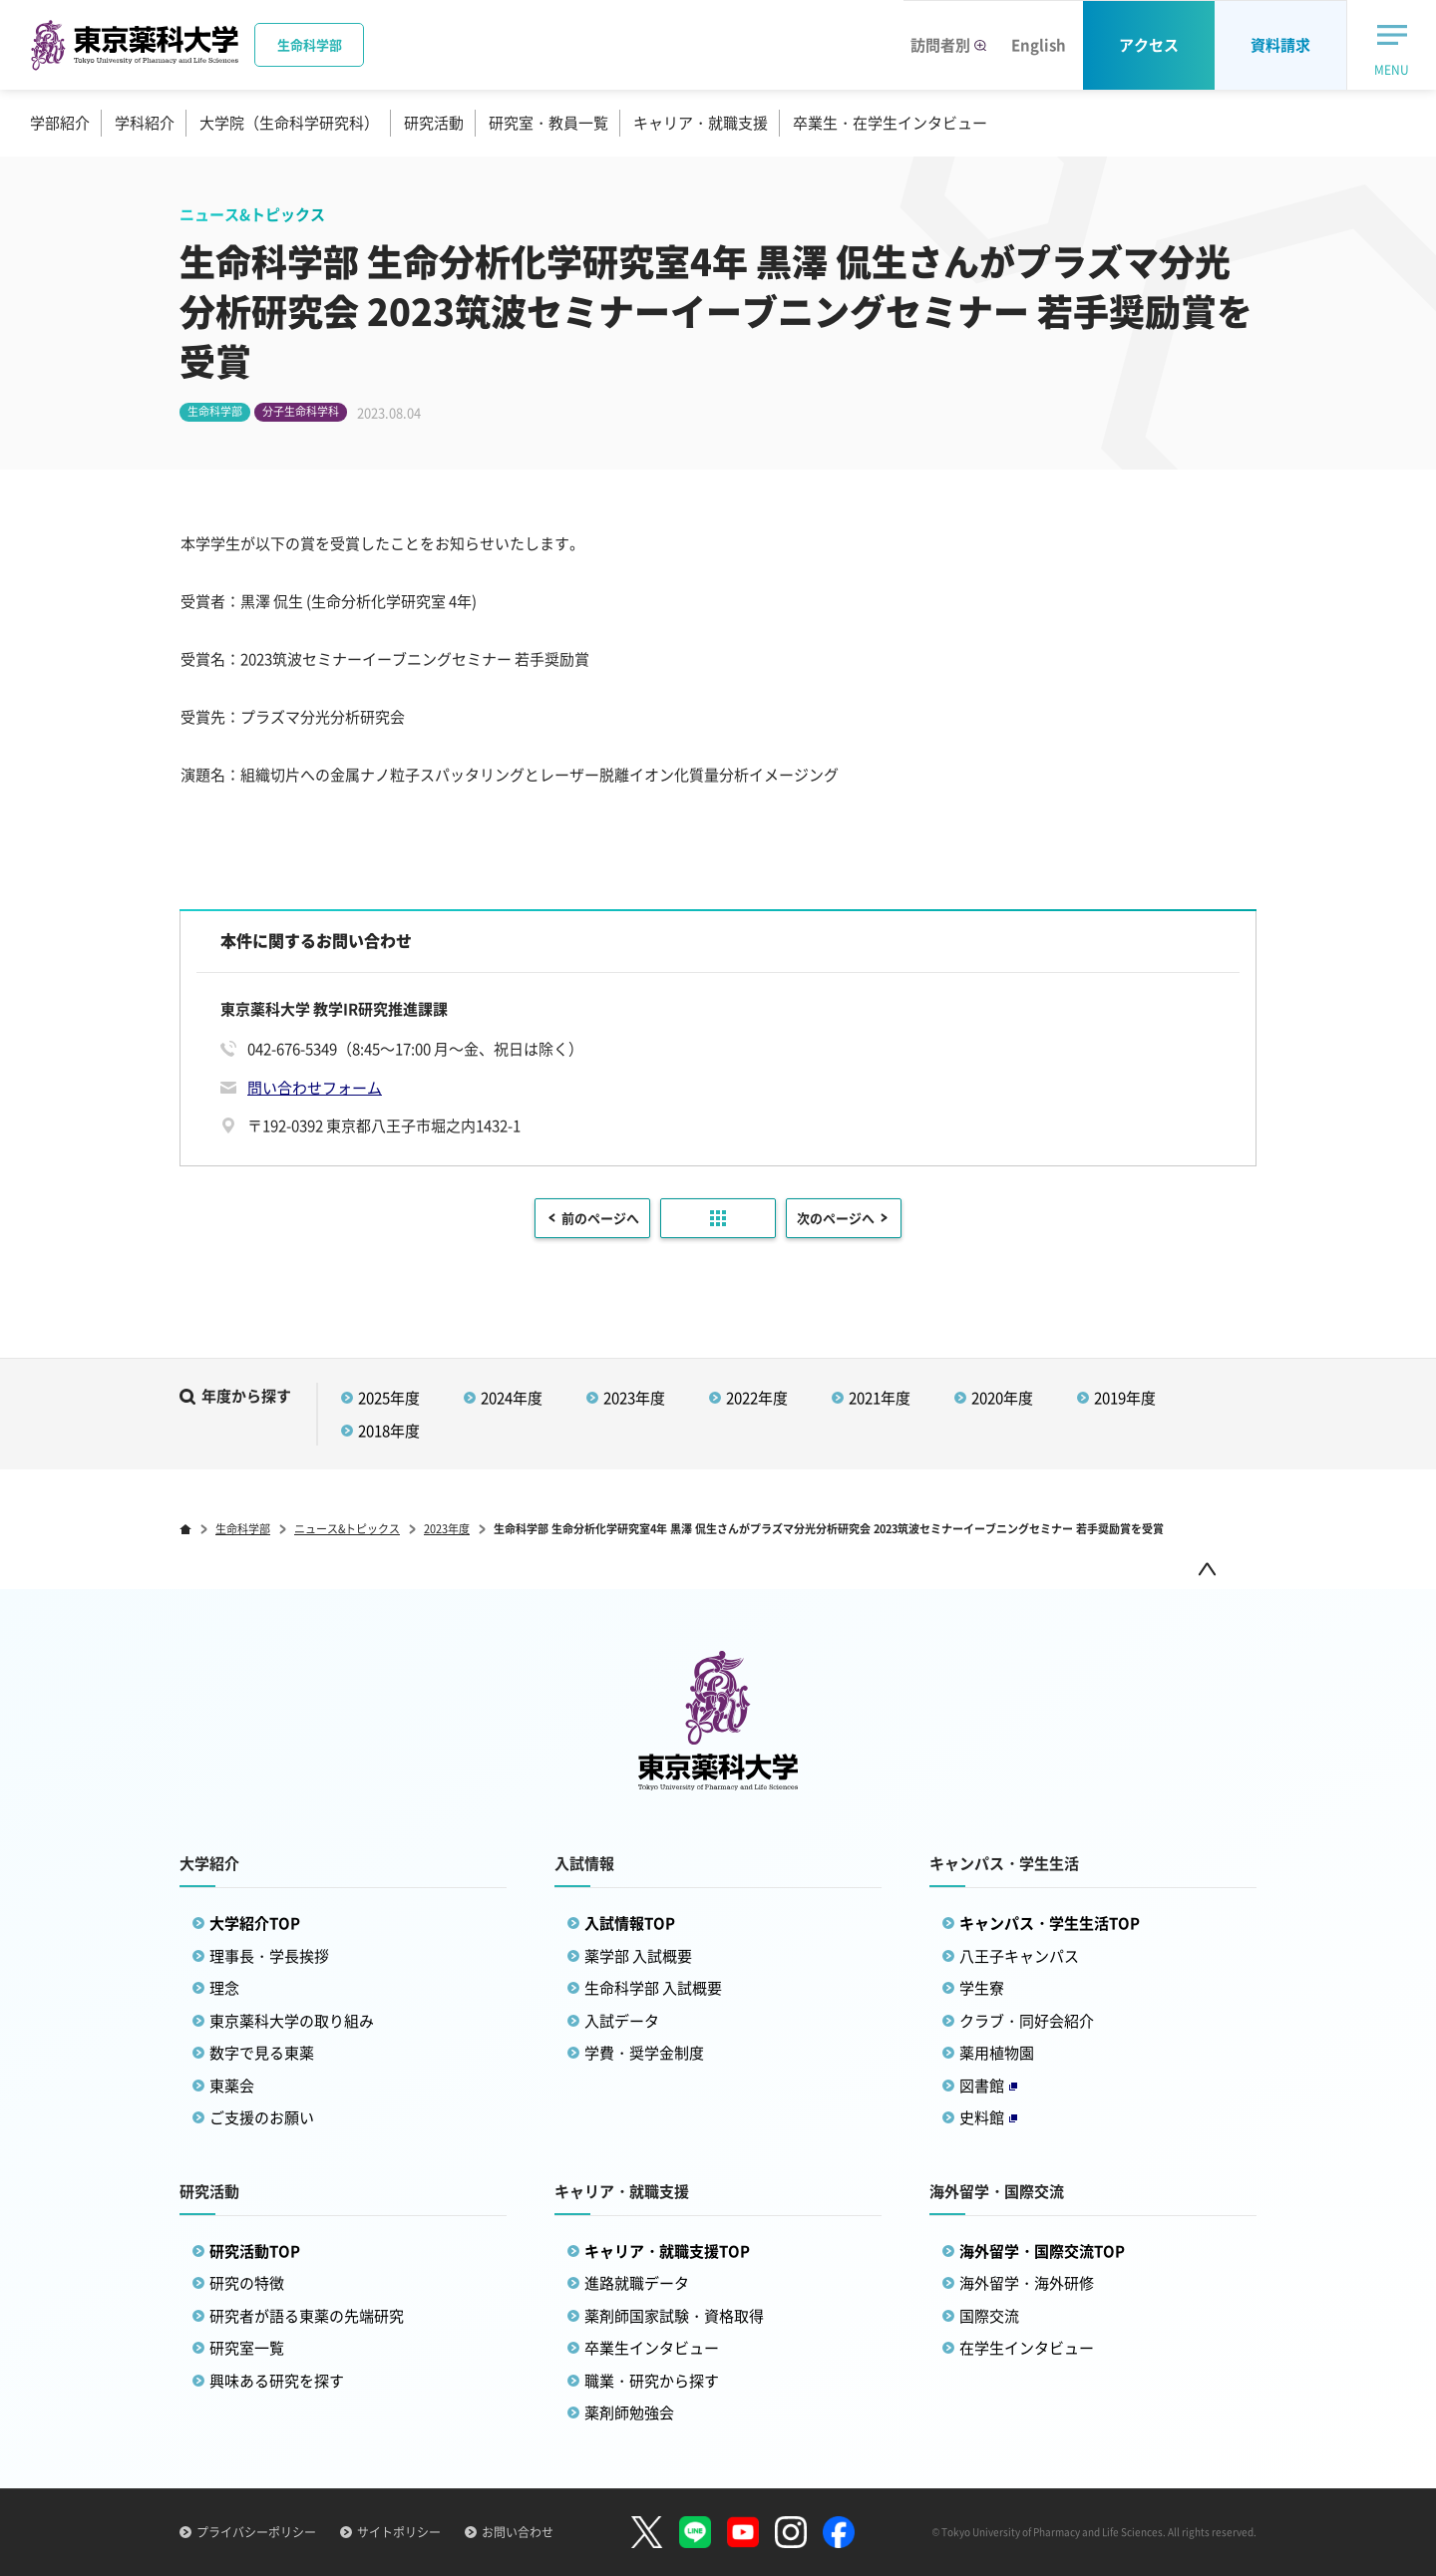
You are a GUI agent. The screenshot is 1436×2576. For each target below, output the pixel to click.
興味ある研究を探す (276, 2381)
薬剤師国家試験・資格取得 (674, 2316)
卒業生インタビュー (651, 2348)
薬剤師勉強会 (629, 2412)
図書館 (988, 2085)
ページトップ (1207, 1568)
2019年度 (1125, 1398)
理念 (224, 1988)
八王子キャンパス (1019, 1956)
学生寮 (981, 1988)
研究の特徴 (246, 2283)
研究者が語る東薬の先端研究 (306, 2316)
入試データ (621, 2021)
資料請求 (1280, 45)
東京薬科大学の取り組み (291, 2021)
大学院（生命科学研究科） (289, 123)
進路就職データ (636, 2283)
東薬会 (231, 2085)
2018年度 (389, 1431)
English (1038, 45)
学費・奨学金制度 (644, 2053)
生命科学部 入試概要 (653, 1988)
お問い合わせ (517, 2532)
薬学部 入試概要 (638, 1956)
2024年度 (511, 1398)
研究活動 (434, 123)
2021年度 (879, 1398)
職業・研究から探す (651, 2381)
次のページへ (836, 1217)
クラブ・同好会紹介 (1026, 2021)
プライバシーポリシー (256, 2532)
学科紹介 (145, 123)
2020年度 (1002, 1398)
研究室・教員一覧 (548, 123)
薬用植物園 (996, 2053)
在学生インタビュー (1026, 2348)
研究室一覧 (246, 2348)
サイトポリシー (399, 2532)
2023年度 (634, 1398)
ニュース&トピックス (347, 1528)
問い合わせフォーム (314, 1088)
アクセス (1149, 45)
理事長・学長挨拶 (269, 1956)
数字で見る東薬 (261, 2053)
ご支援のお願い (261, 2117)
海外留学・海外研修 (1026, 2283)
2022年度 (757, 1398)
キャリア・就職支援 (700, 123)
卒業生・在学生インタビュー (890, 123)
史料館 (988, 2117)
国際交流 (989, 2316)
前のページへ (600, 1217)
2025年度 (389, 1398)
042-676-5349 (292, 1049)
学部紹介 (60, 123)
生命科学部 (242, 1528)
